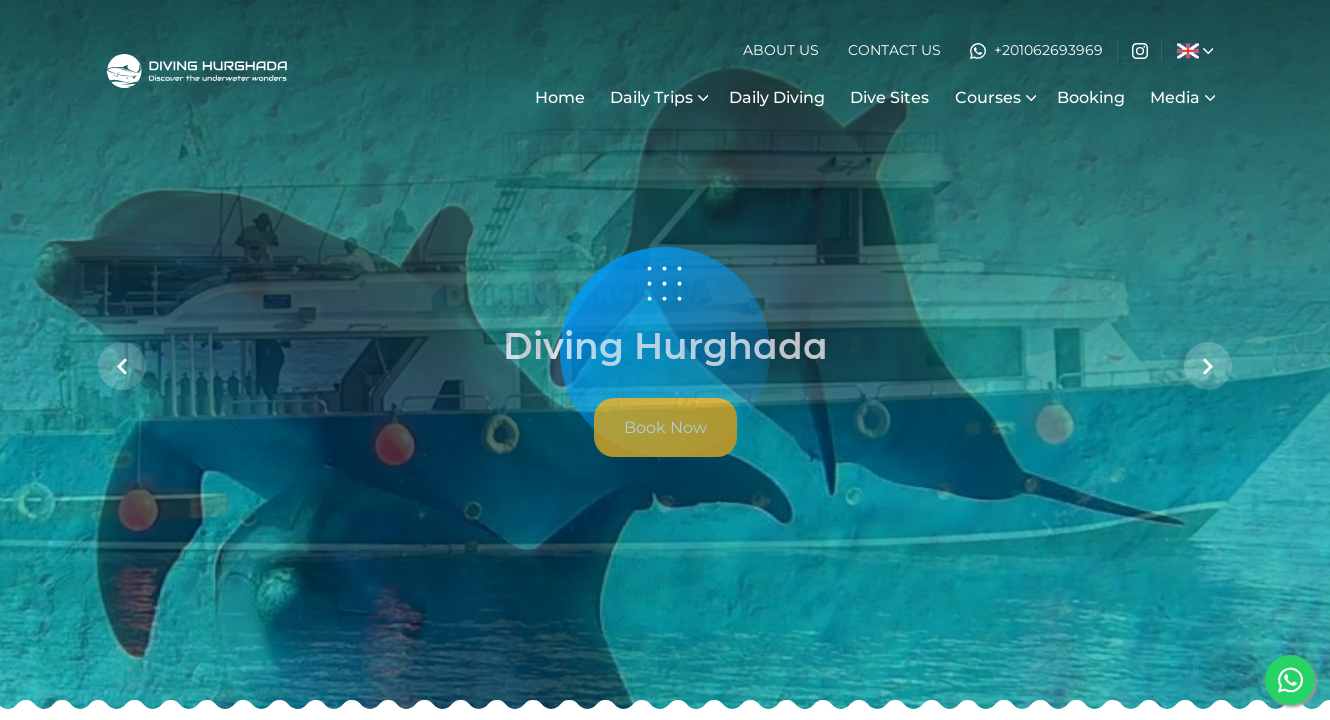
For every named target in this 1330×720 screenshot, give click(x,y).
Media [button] (1175, 97)
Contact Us (894, 50)
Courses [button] (988, 97)
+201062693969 (1036, 50)
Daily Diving (777, 97)
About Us (781, 50)
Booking (1091, 97)
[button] (1187, 51)
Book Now (665, 427)
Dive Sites (889, 97)
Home (560, 97)
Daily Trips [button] (651, 97)
